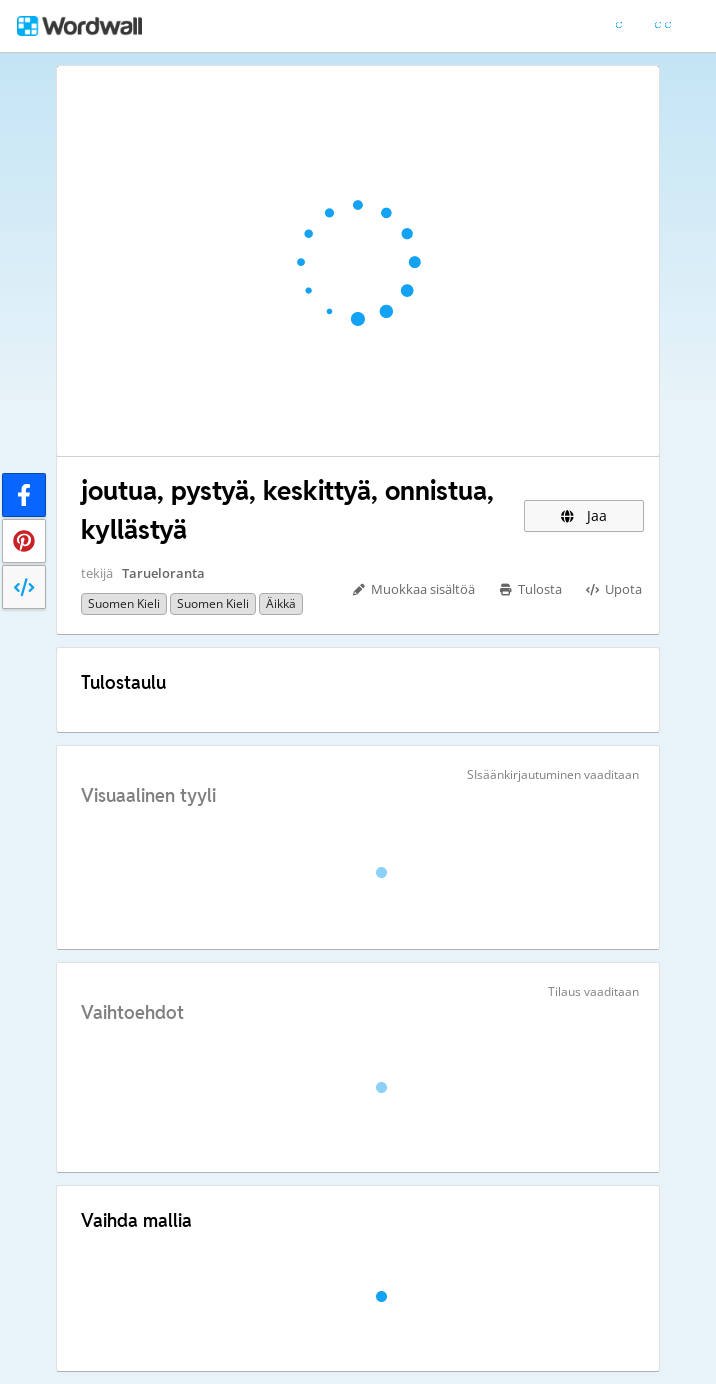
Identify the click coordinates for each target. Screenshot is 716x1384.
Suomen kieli (213, 603)
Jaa (584, 515)
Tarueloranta (163, 573)
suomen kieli (124, 603)
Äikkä (281, 603)
